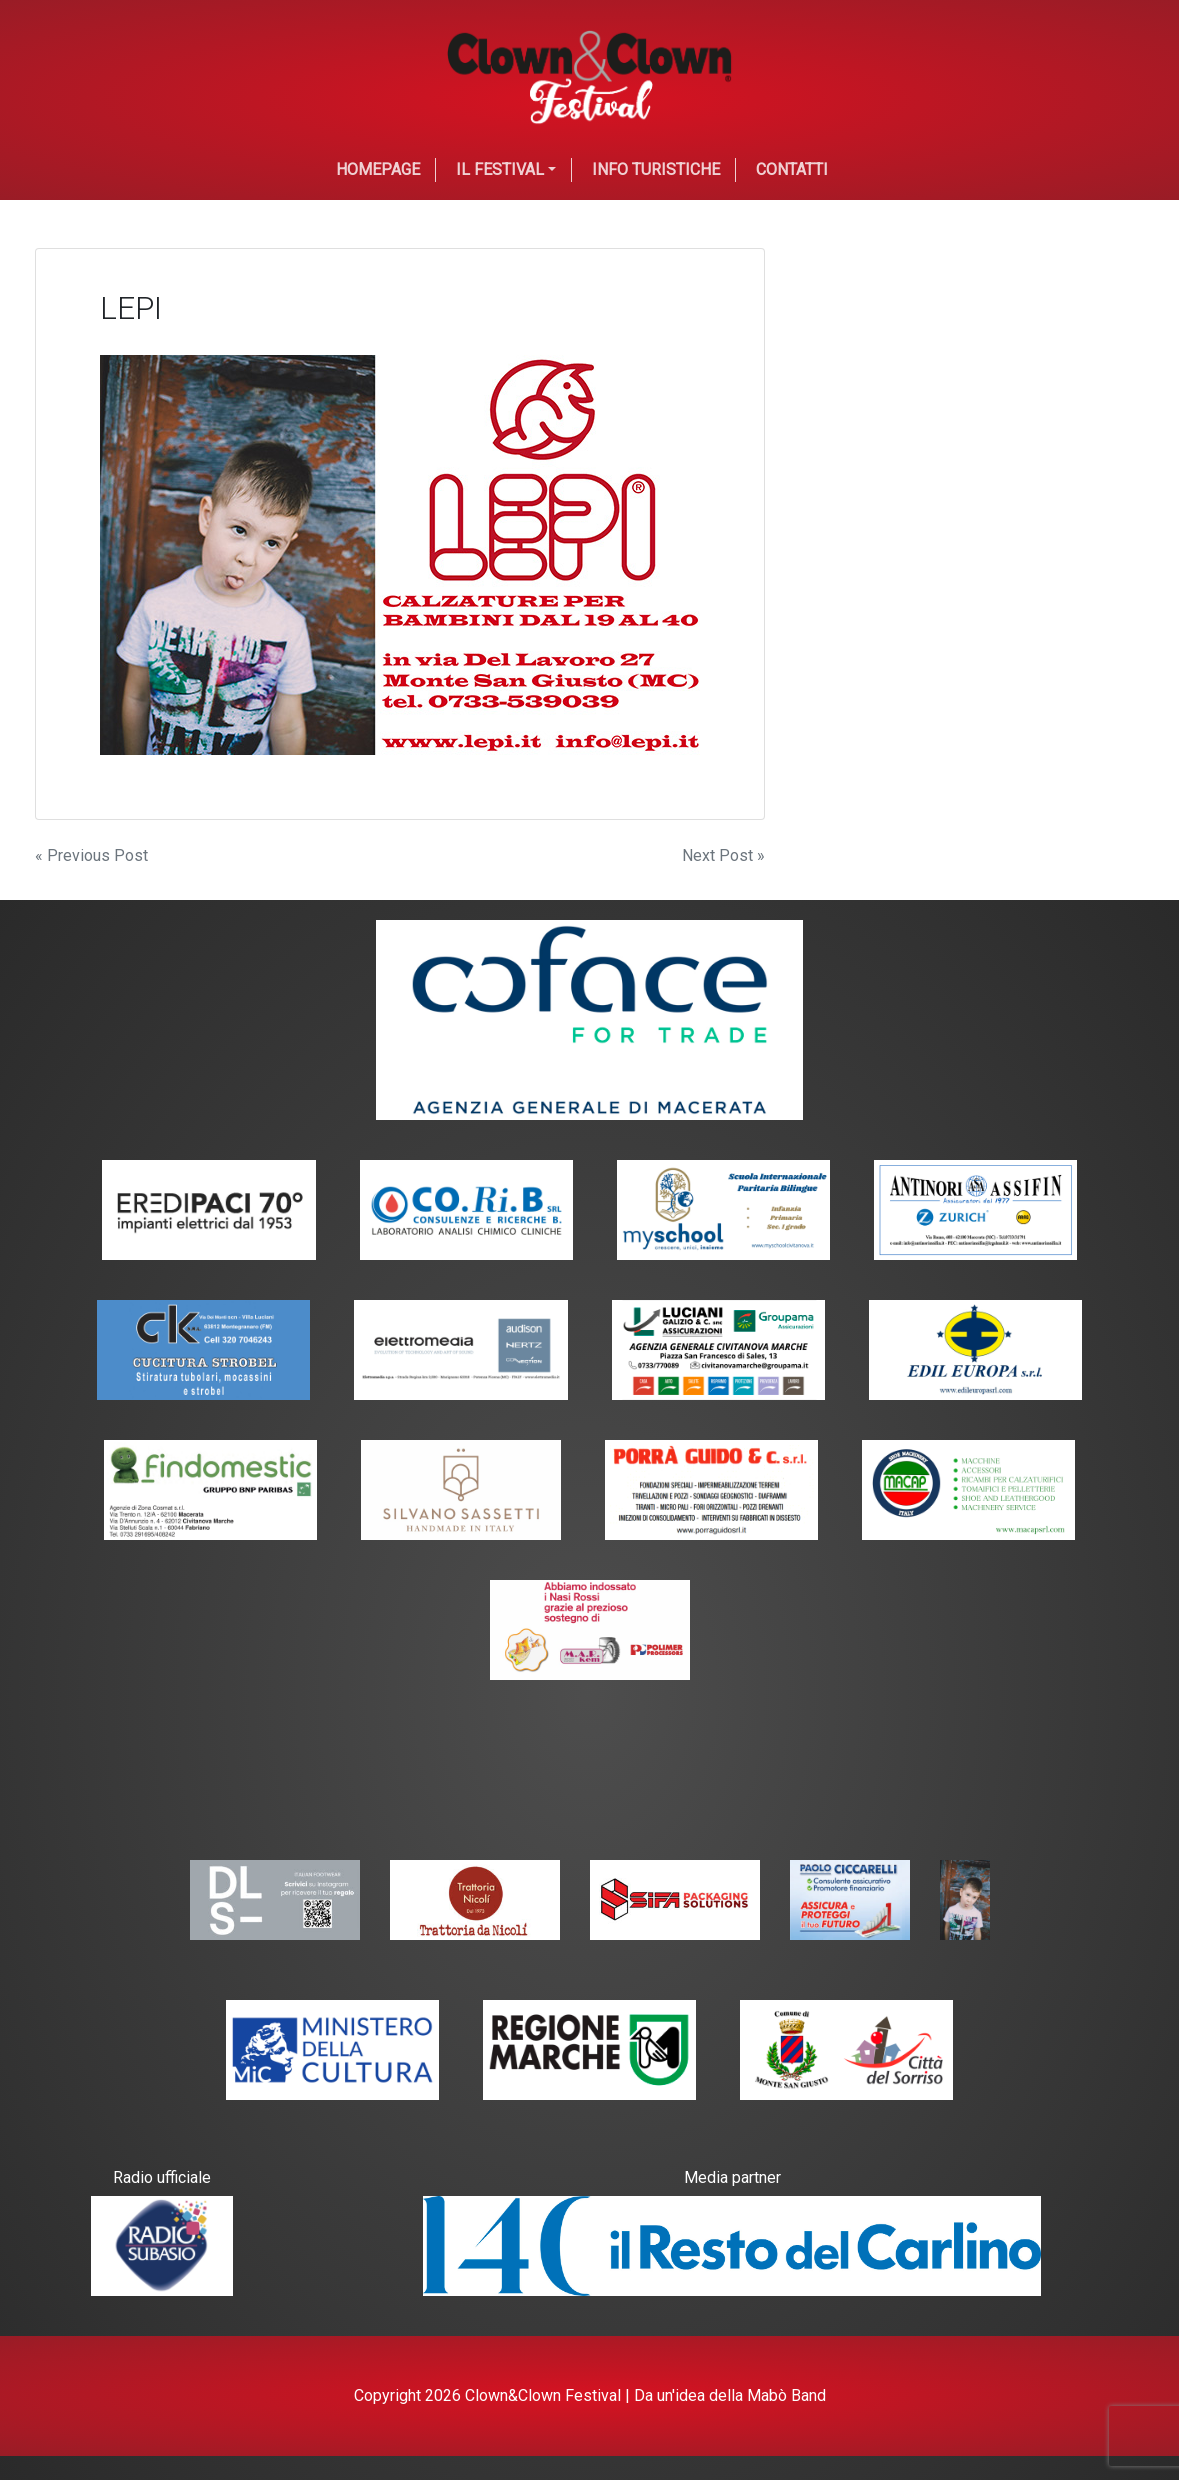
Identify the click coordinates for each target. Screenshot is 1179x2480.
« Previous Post (91, 855)
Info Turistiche (656, 169)
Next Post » (723, 855)
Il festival (500, 169)
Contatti (792, 169)
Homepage (378, 169)
